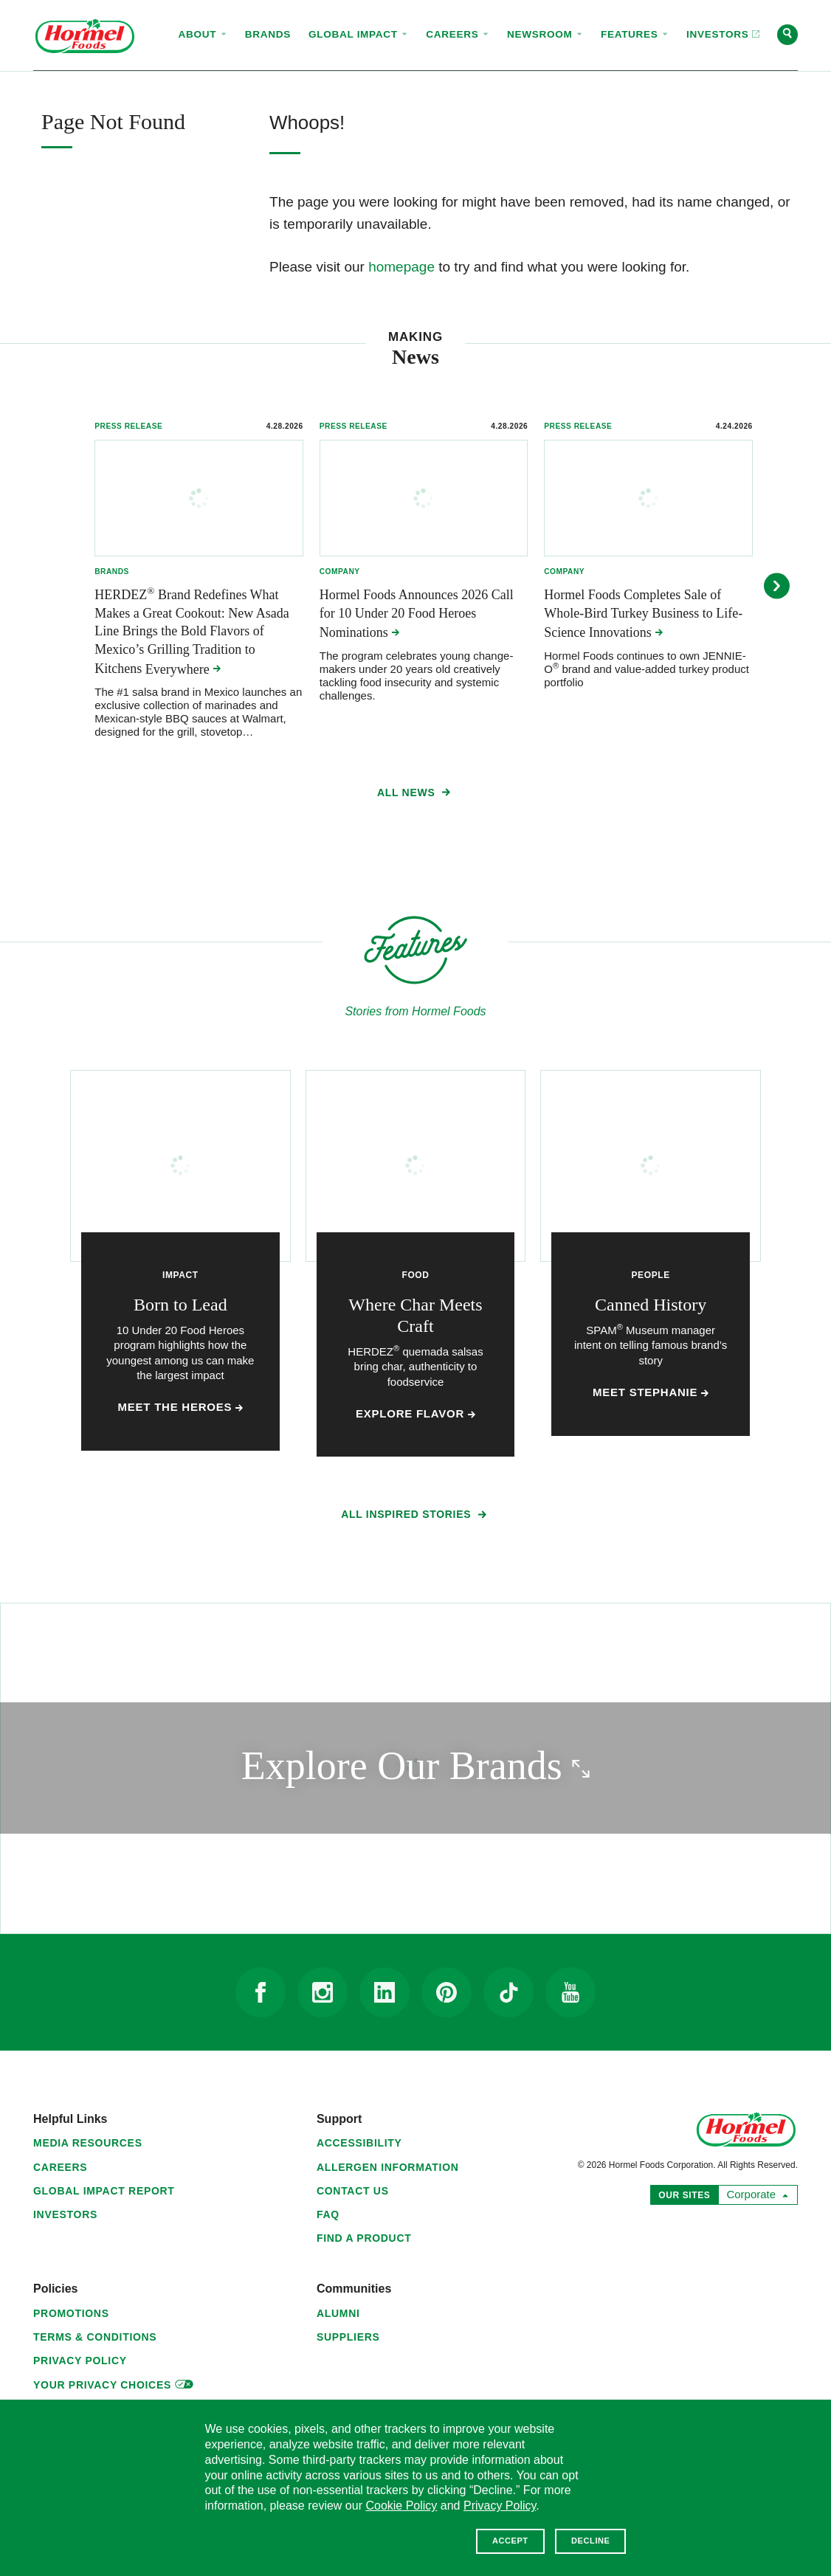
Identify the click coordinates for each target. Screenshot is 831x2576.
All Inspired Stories (415, 1516)
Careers (60, 2167)
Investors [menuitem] (718, 20)
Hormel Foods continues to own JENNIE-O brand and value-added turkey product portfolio (646, 668)
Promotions (71, 2313)
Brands (111, 571)
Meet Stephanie (650, 1392)
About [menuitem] (203, 34)
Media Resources (87, 2143)
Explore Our (476, 1765)
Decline (590, 2540)
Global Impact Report (104, 2191)
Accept (510, 2540)
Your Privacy (113, 2383)
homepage (401, 266)
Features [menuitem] (635, 34)
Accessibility (359, 2143)
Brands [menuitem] (268, 34)
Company (340, 571)
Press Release (128, 426)
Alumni (338, 2313)
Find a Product (364, 2238)
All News (415, 795)
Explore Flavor (415, 1413)
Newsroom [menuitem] (545, 34)
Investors (65, 2214)
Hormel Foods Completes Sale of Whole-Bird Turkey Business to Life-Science (643, 613)
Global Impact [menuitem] (358, 34)
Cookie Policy (401, 2505)
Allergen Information (388, 2167)
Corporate (754, 2193)
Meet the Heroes (181, 1407)
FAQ (328, 2214)
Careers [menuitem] (457, 34)
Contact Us (353, 2191)
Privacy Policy (80, 2360)
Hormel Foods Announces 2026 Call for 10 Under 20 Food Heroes (417, 613)
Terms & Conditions (94, 2337)
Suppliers (348, 2337)
